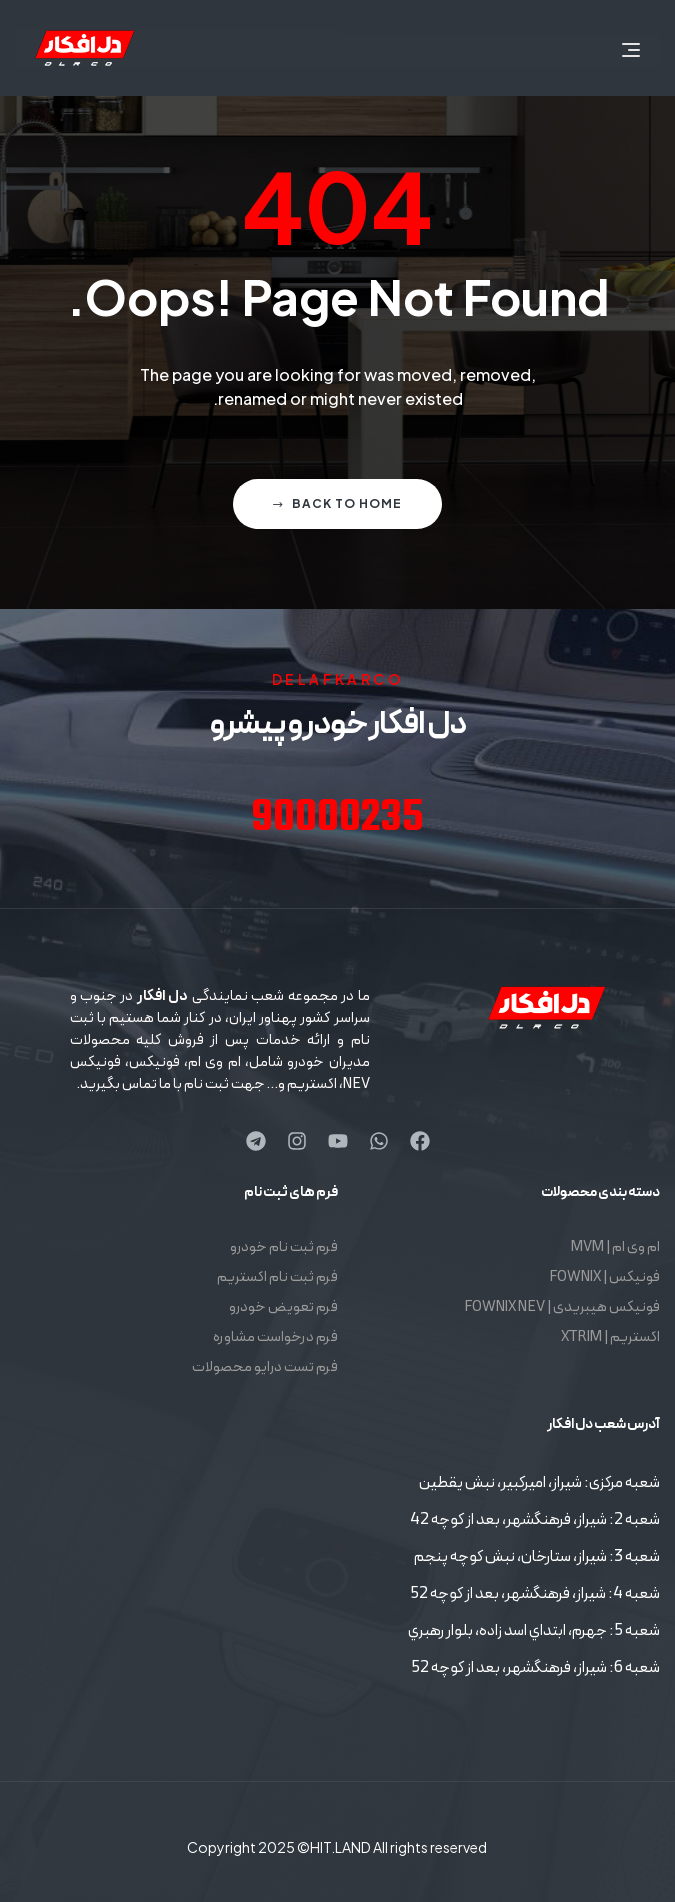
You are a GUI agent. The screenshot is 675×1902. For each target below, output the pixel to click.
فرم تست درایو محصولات (265, 1367)
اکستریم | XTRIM (610, 1337)
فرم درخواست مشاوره (275, 1337)
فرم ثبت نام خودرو (284, 1247)
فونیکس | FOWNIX (604, 1277)
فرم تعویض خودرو (283, 1307)
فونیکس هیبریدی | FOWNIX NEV (562, 1307)
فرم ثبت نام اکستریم (277, 1277)
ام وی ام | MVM (615, 1247)
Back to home (337, 503)
